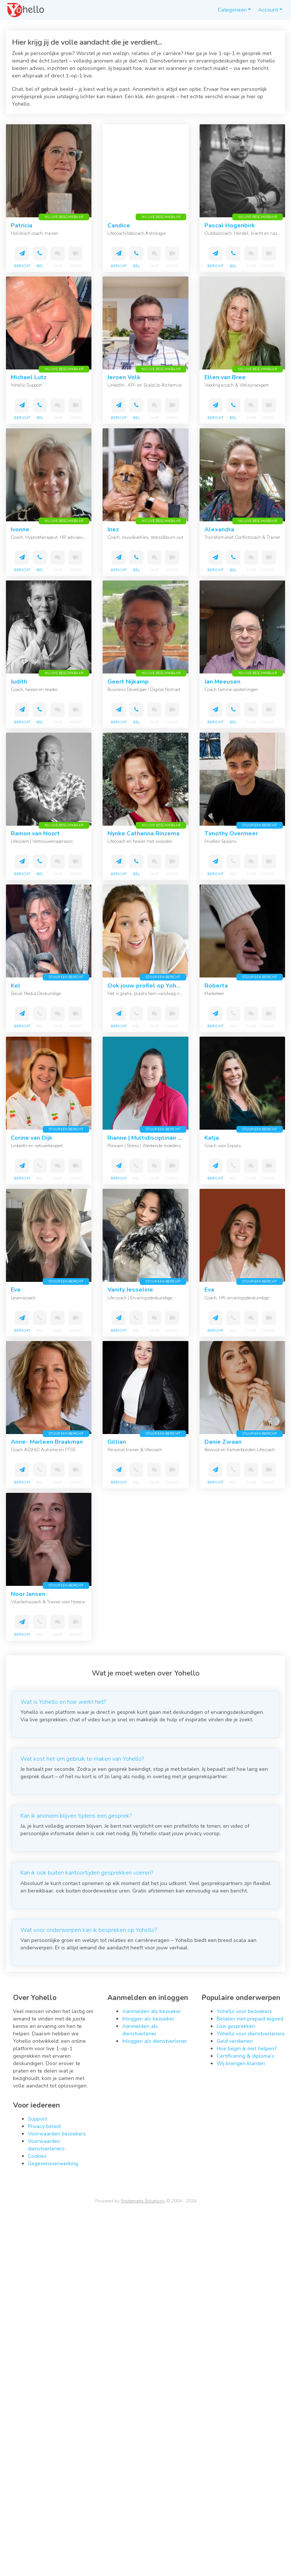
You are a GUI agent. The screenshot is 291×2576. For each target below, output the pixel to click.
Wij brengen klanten (241, 2063)
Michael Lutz (28, 377)
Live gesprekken (236, 2026)
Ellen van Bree (225, 377)
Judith (19, 682)
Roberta (216, 986)
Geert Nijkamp (128, 682)
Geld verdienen (235, 2041)
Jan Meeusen (222, 682)
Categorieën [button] (232, 9)
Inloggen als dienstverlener (154, 2041)
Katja (211, 1138)
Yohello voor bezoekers (244, 2011)
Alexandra (219, 529)
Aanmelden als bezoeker (151, 2011)
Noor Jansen (28, 1594)
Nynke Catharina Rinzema (143, 833)
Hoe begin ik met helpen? (247, 2048)
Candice (118, 225)
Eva (15, 1290)
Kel (15, 986)
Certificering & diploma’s (245, 2056)
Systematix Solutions (143, 2201)
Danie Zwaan (223, 1442)
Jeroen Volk (123, 377)
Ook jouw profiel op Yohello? (149, 986)
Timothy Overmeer (231, 833)
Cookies (37, 2156)
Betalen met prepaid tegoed (250, 2018)
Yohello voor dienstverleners (251, 2033)
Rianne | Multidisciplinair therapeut (157, 1138)
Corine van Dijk (31, 1138)
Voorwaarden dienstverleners (46, 2145)
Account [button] (268, 9)
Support (37, 2118)
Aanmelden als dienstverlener (140, 2030)
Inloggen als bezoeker (148, 2018)
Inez (113, 529)
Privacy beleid (44, 2126)
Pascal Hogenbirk (229, 225)
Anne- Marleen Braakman (47, 1442)
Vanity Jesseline (130, 1290)
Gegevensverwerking (53, 2163)
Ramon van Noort (35, 833)
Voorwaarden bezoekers (57, 2133)
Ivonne (20, 529)
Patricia (21, 225)
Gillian (116, 1442)
